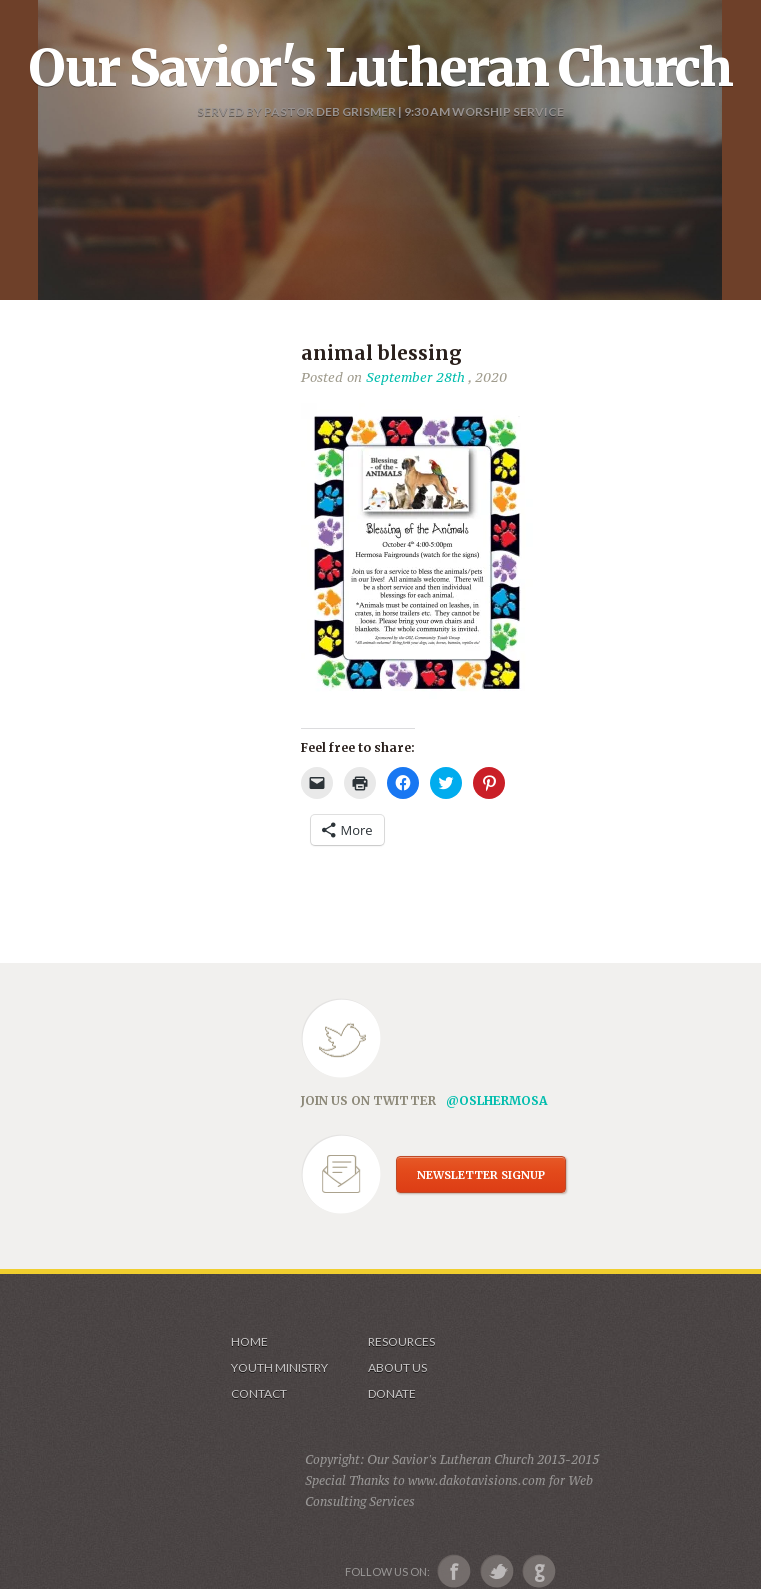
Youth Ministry (279, 1367)
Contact (259, 1393)
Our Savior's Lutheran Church (380, 68)
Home (249, 1341)
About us (397, 1367)
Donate (392, 1393)
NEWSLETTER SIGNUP (481, 1175)
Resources (401, 1341)
